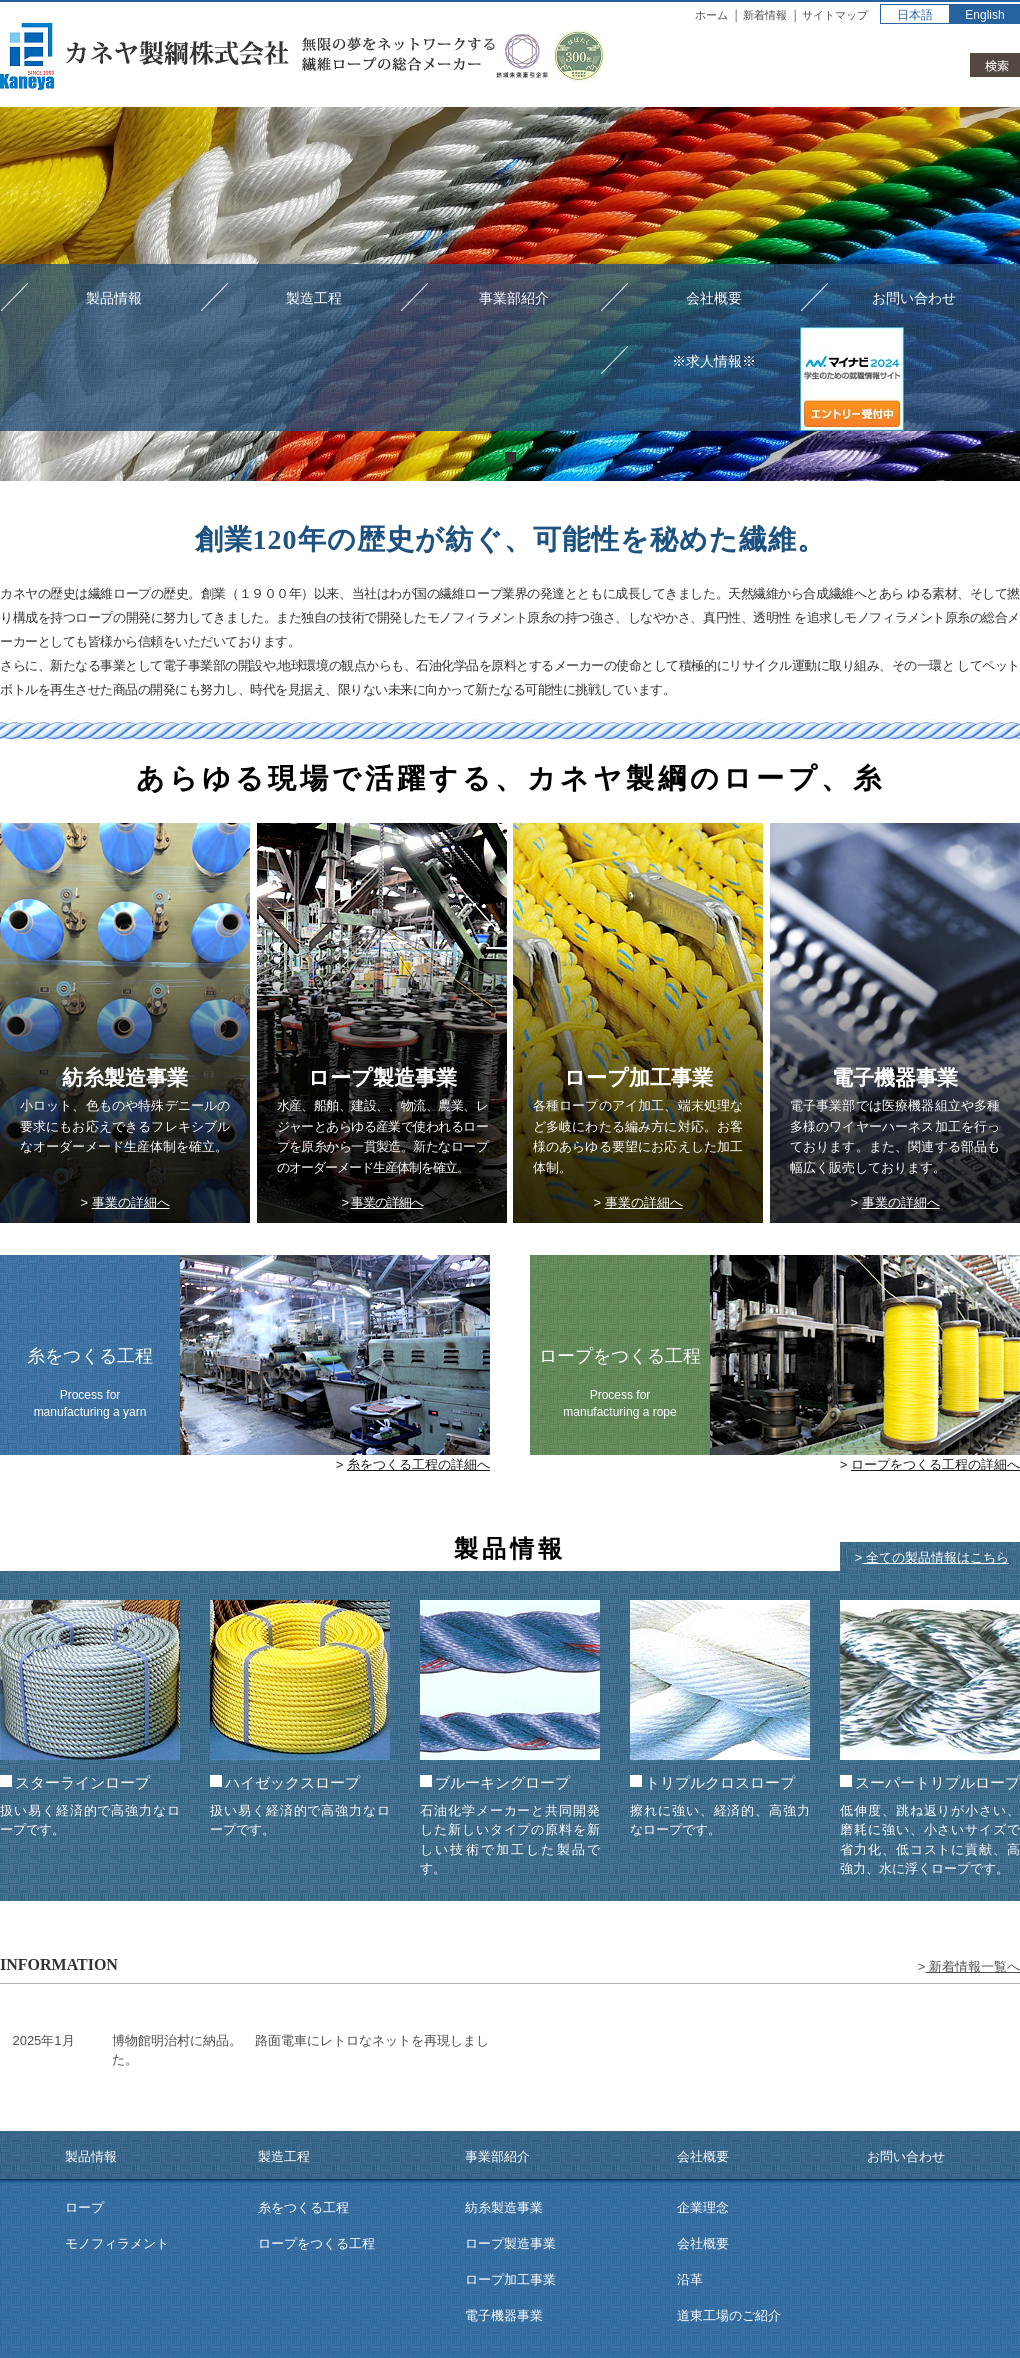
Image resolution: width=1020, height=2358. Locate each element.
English (984, 15)
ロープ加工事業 (510, 2279)
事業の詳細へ (131, 1202)
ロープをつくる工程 (316, 2243)
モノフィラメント (117, 2243)
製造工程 (314, 298)
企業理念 (703, 2207)
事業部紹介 (514, 298)
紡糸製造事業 (504, 2207)
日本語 (915, 15)
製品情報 (114, 298)
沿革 (690, 2279)
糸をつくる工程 (303, 2207)
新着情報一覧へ (972, 1966)
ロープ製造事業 (510, 2243)
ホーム (711, 15)
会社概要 (714, 298)
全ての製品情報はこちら (935, 1557)
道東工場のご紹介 (729, 2315)
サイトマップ (835, 15)
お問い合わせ (914, 298)
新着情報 (765, 15)
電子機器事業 (504, 2315)
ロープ (84, 2207)
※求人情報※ (714, 361)
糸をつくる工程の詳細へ (418, 1464)
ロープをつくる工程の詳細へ (935, 1464)
